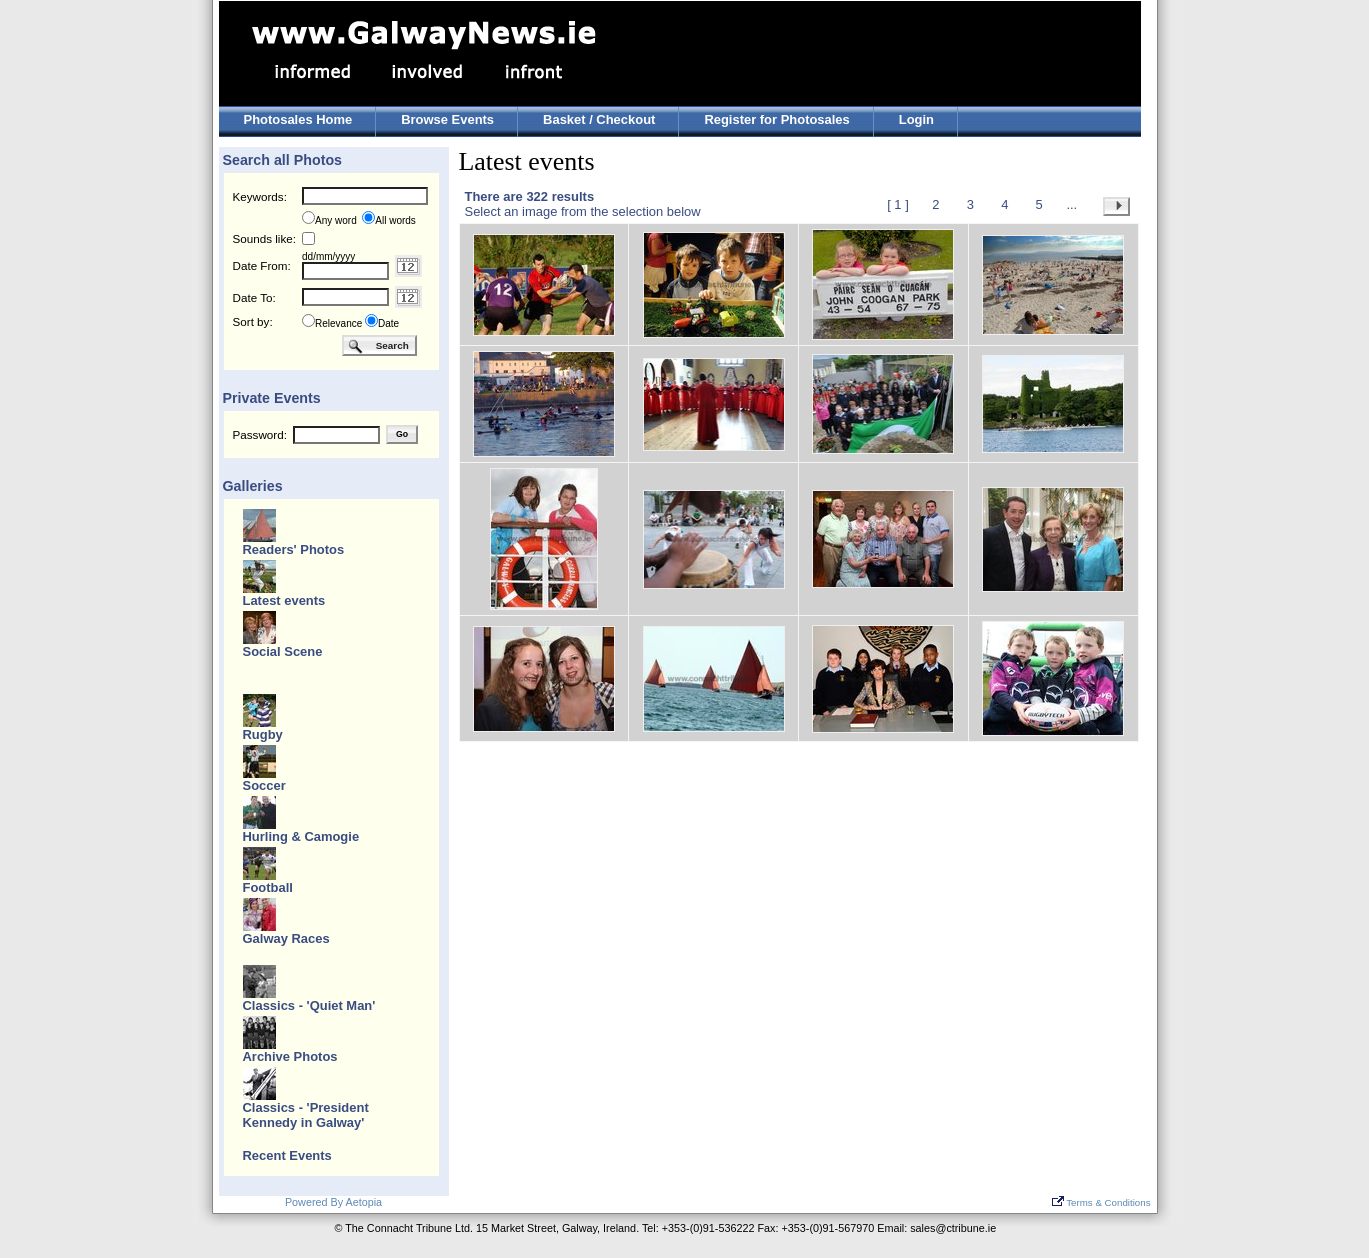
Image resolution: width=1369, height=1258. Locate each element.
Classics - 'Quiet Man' (309, 1005)
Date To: (254, 297)
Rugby (263, 734)
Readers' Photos (294, 549)
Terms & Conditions (1101, 1202)
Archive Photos (290, 1056)
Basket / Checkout (599, 119)
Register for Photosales (776, 119)
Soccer (264, 785)
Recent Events (287, 1155)
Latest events (284, 600)
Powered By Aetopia (333, 1202)
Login (916, 119)
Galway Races (286, 938)
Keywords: (260, 196)
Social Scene (283, 651)
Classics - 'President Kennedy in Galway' (306, 1115)
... (1071, 204)
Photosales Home (298, 119)
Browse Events (447, 119)
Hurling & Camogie (301, 836)
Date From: (262, 265)
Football (268, 887)
